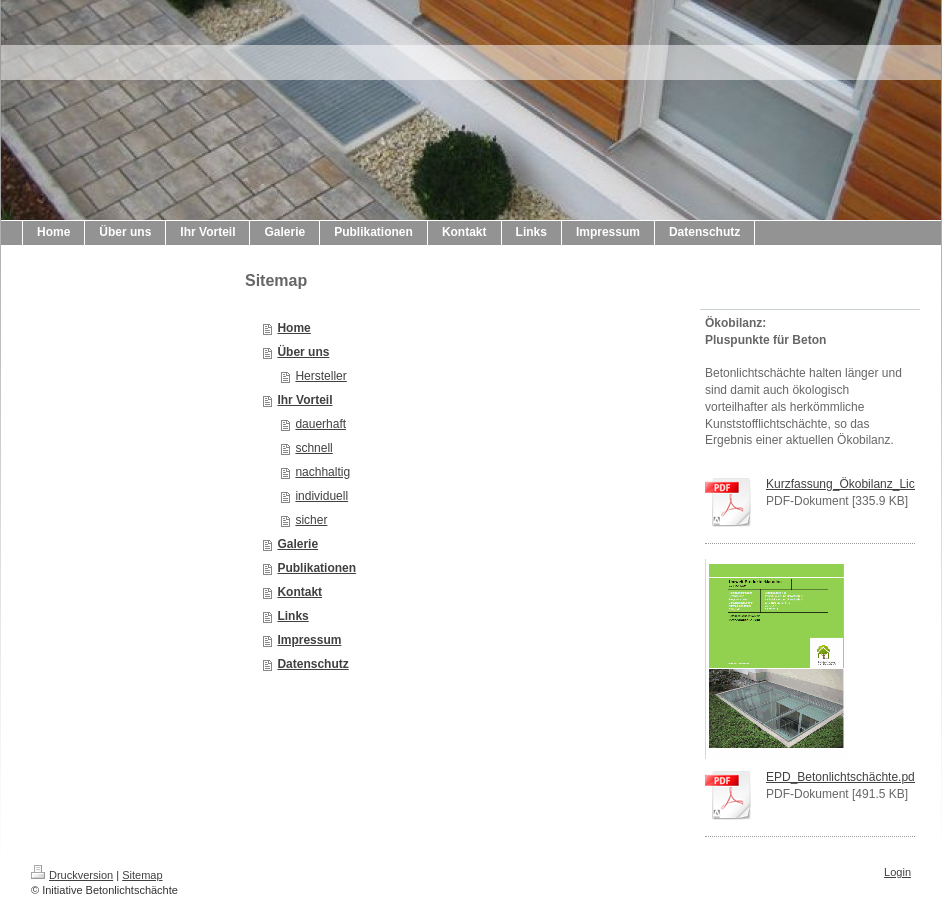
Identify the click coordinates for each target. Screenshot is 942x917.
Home (293, 328)
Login (897, 872)
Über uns (303, 352)
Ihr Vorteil (304, 400)
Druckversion (72, 875)
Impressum (309, 640)
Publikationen (316, 568)
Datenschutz (312, 664)
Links (292, 616)
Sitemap (142, 875)
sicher (311, 520)
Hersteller (320, 376)
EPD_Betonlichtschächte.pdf (842, 777)
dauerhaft (320, 424)
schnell (313, 448)
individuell (321, 496)
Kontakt (299, 592)
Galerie (297, 544)
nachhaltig (322, 472)
